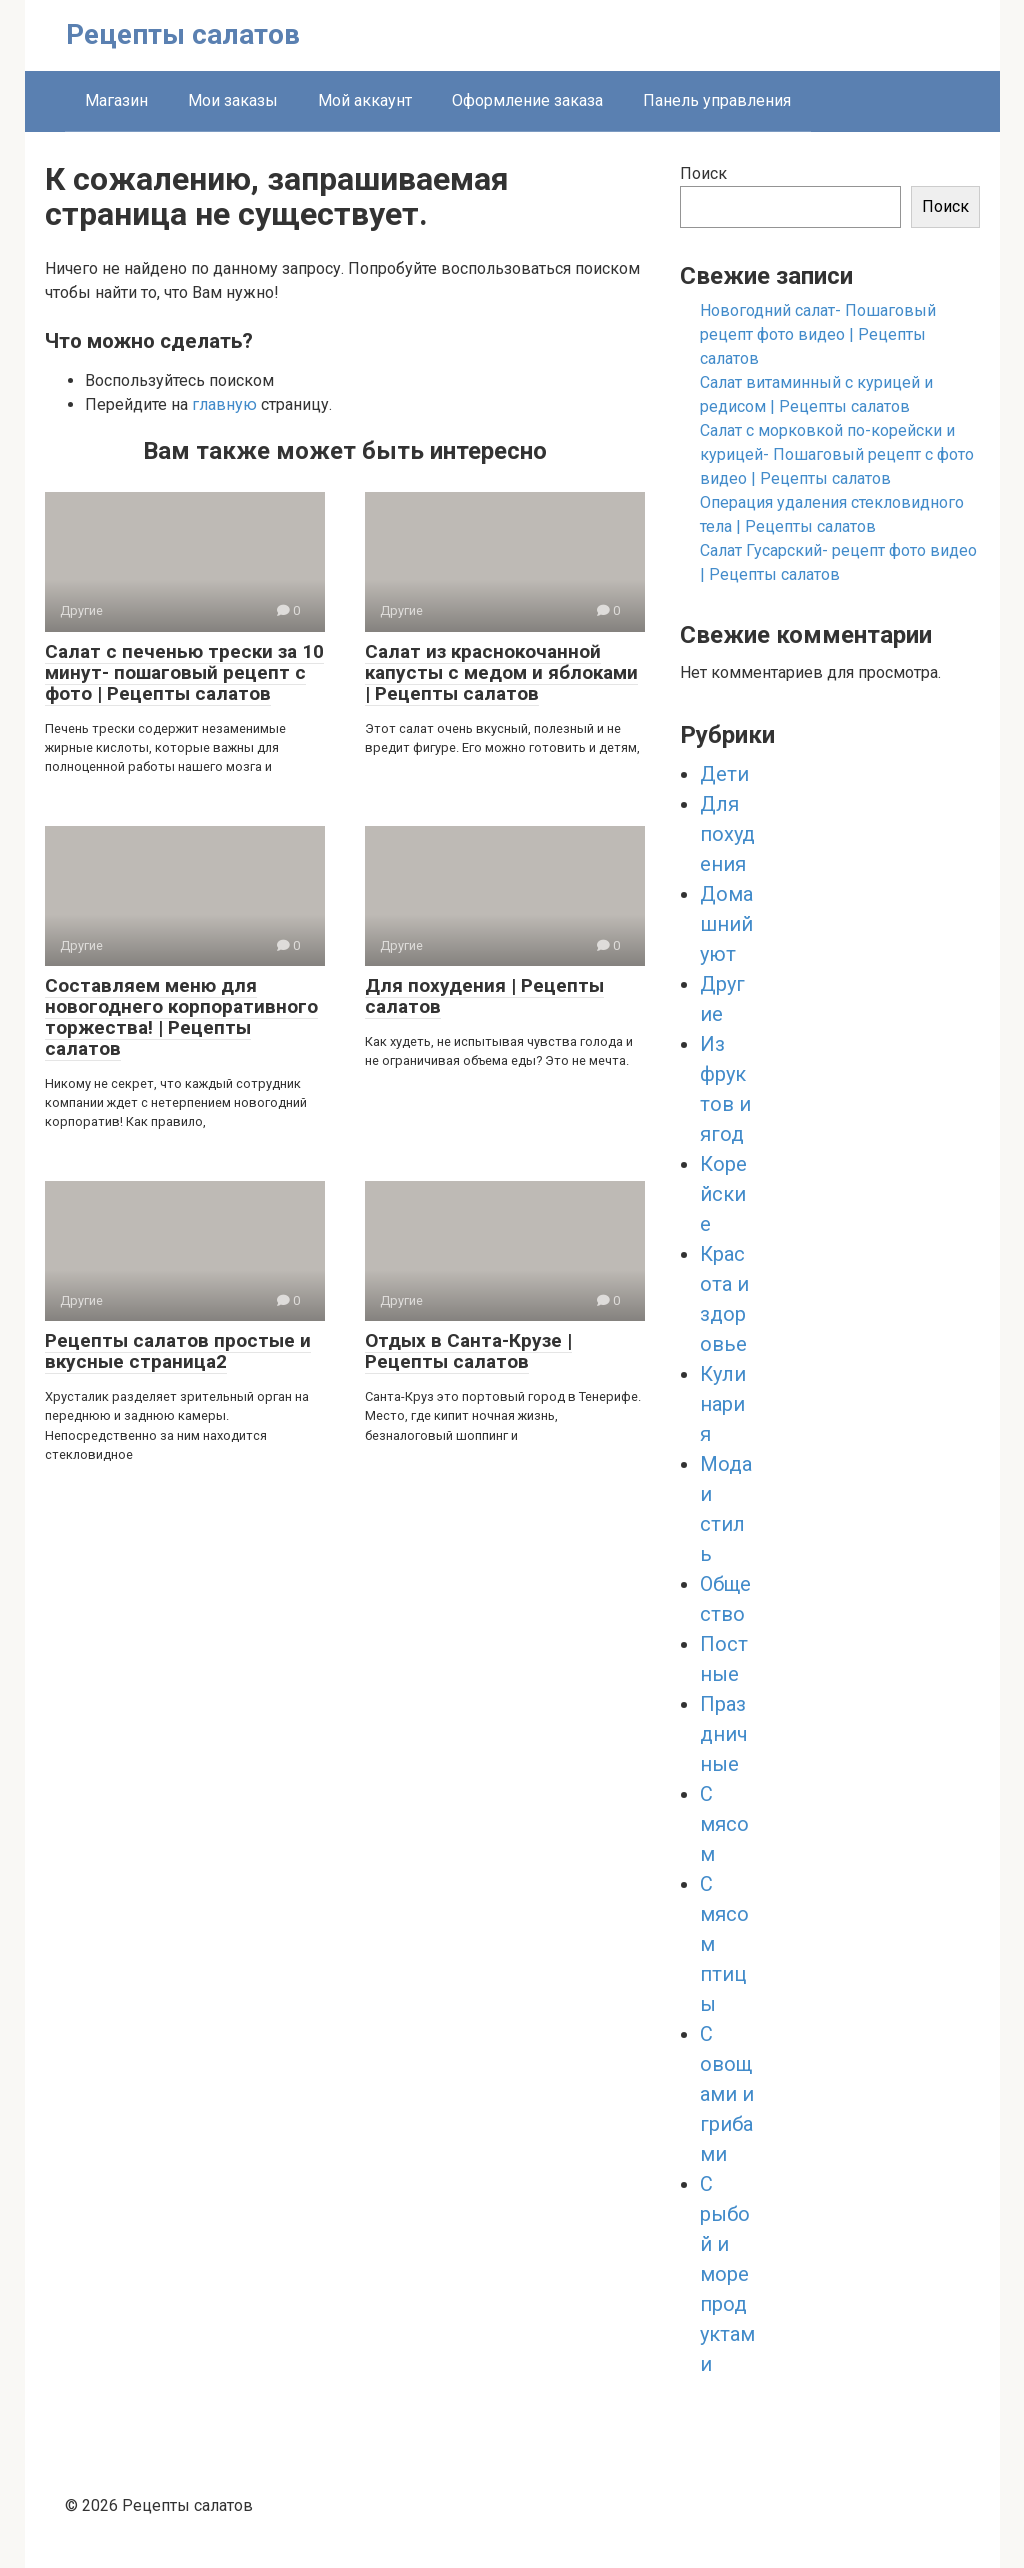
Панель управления (717, 100)
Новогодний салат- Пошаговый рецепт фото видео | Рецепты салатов (818, 334)
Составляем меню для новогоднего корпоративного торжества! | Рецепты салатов (181, 1017)
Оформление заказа (527, 100)
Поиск (703, 173)
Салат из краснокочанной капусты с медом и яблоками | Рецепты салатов (501, 672)
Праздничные (724, 1734)
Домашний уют (726, 924)
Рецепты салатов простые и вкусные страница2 (178, 1351)
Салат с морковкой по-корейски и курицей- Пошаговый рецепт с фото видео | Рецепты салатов (837, 454)
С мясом (724, 1824)
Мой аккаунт (365, 100)
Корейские (723, 1194)
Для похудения (727, 834)
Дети (724, 774)
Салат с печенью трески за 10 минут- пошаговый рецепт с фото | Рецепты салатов (184, 672)
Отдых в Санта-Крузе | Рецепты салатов (468, 1351)
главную (224, 404)
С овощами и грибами (727, 2094)
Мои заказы (233, 100)
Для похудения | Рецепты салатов (484, 996)
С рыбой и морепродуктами (727, 2274)
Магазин (116, 100)
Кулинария (723, 1404)
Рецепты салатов (183, 34)
